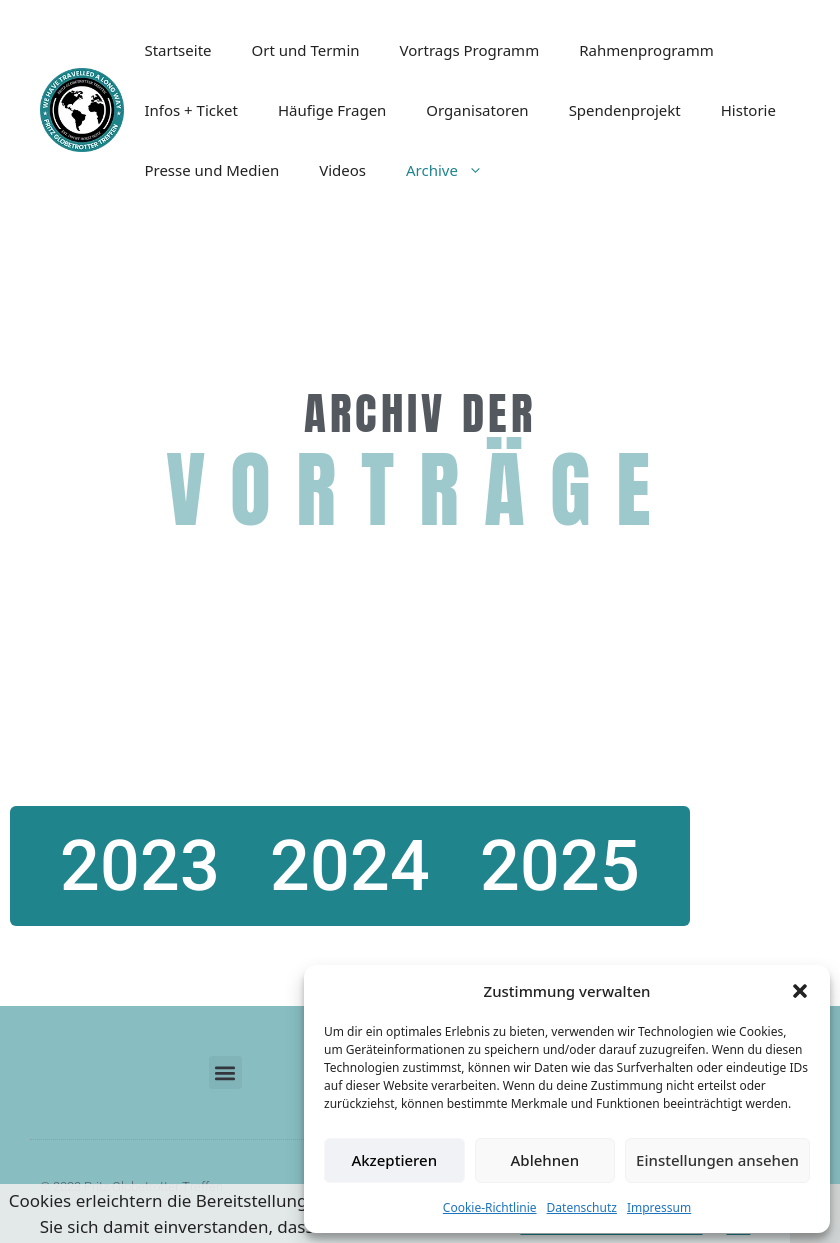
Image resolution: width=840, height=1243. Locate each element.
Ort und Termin (306, 50)
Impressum (659, 1207)
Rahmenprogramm (646, 50)
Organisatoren (477, 110)
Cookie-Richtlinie (490, 1207)
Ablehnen (545, 1160)
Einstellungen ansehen (717, 1160)
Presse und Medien (211, 170)
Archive (454, 170)
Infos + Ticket (190, 110)
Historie (748, 110)
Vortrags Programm (470, 50)
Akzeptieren (394, 1160)
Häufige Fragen (332, 110)
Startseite (177, 50)
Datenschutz (582, 1207)
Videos (342, 170)
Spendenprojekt (625, 110)
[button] (800, 991)
